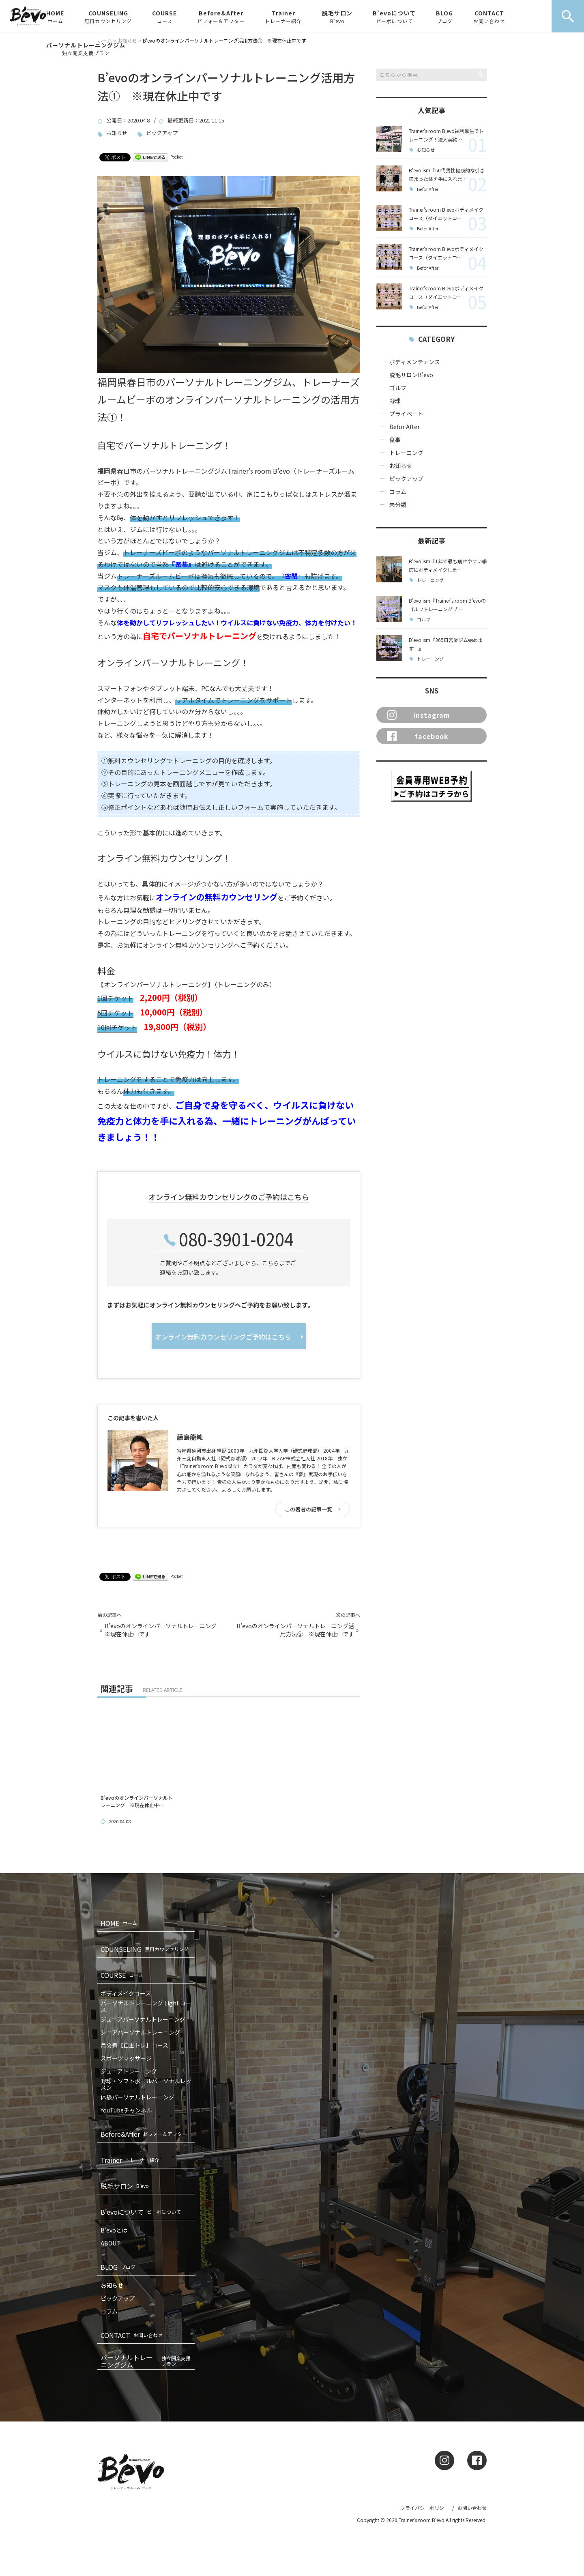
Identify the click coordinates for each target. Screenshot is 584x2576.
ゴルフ (397, 388)
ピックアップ (162, 133)
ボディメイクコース (126, 1993)
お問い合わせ (472, 2507)
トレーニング (406, 453)
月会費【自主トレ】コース (134, 2045)
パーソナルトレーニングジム (85, 48)
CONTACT (489, 16)
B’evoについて (394, 16)
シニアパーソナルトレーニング (140, 2032)
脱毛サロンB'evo (411, 375)
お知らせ (116, 133)
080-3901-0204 (236, 1238)
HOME (55, 16)
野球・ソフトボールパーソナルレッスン (146, 2084)
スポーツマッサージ (126, 2058)
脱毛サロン (337, 16)
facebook (418, 736)
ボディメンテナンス (414, 362)
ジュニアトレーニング (129, 2071)
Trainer (283, 16)
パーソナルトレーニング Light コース (146, 2006)
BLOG (444, 16)
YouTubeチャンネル (126, 2110)
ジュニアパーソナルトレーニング (143, 2019)
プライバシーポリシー (424, 2507)
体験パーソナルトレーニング (137, 2097)
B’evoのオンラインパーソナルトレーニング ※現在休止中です (163, 1630)
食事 (395, 440)
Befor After (427, 189)
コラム (397, 491)
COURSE (164, 16)
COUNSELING (108, 16)
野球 (395, 401)
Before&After (221, 16)
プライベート (406, 414)
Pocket (176, 157)
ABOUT (110, 2243)
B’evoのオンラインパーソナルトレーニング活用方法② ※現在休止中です (295, 1630)
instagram (418, 715)
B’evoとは (114, 2230)
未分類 (397, 504)
